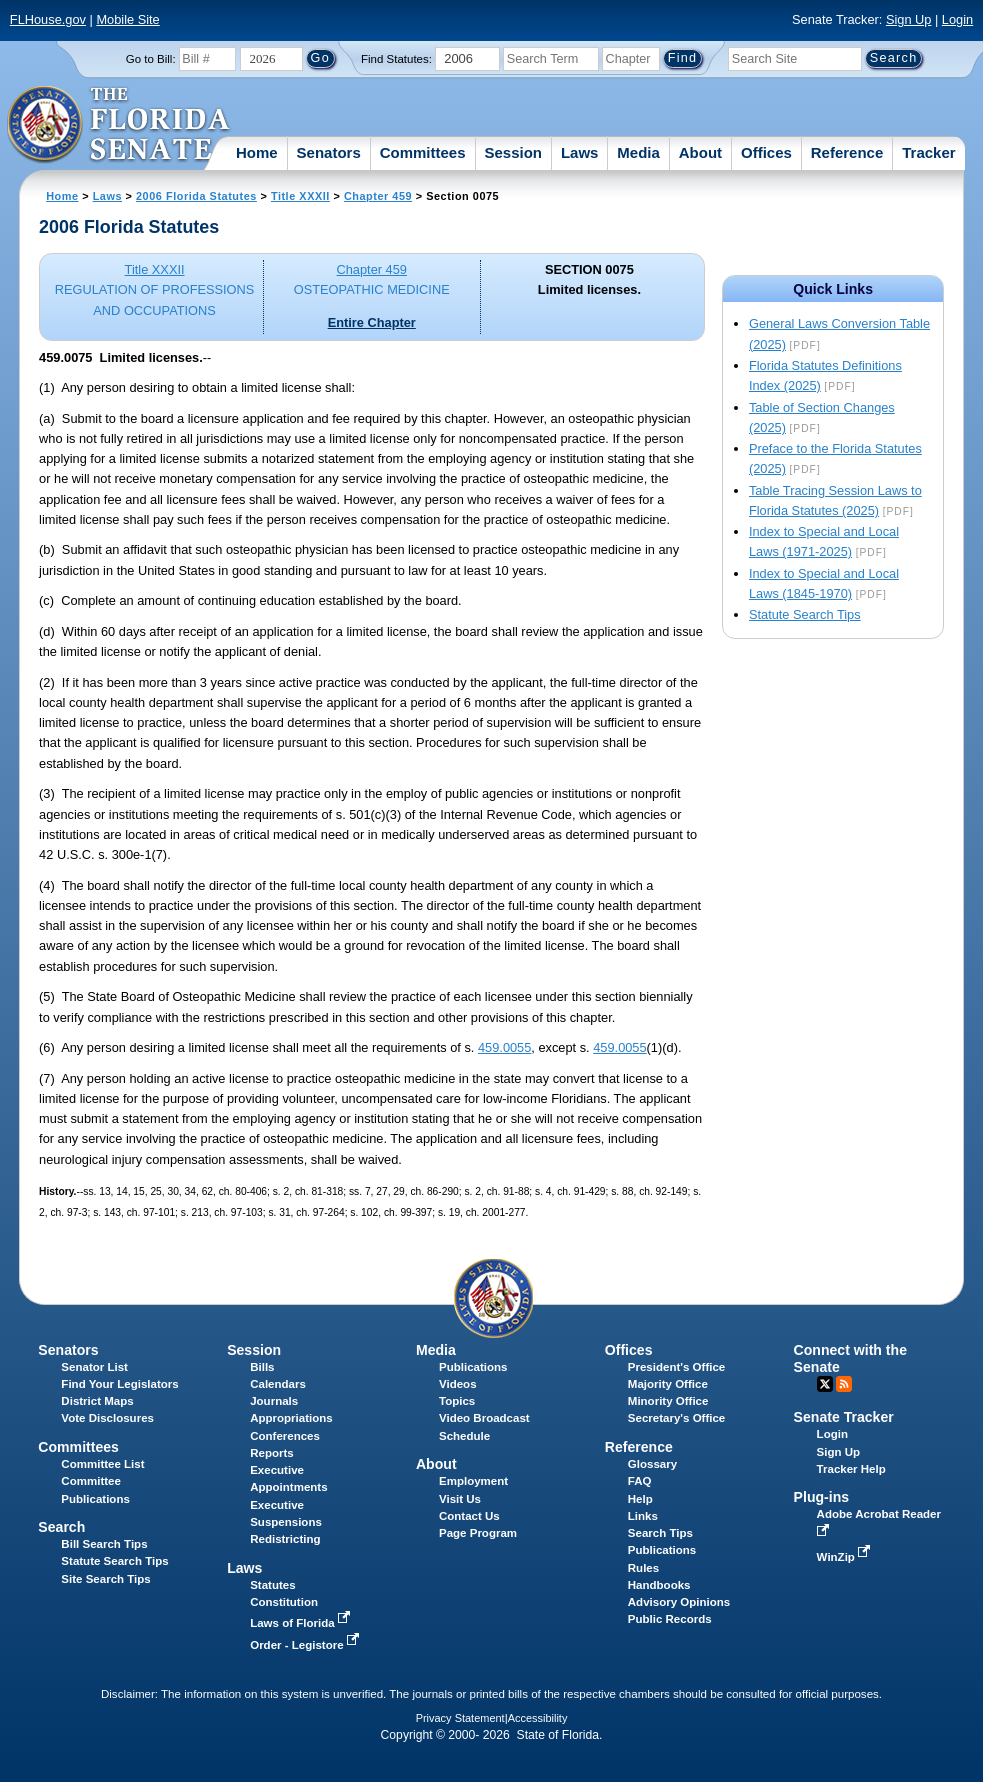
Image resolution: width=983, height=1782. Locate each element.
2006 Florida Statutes (196, 196)
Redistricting (285, 1539)
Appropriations (291, 1418)
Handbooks (659, 1585)
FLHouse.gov (48, 19)
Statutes (272, 1585)
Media (638, 152)
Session (513, 152)
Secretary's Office (676, 1418)
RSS (844, 1384)
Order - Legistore (306, 1645)
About (700, 152)
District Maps (97, 1401)
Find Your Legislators (119, 1384)
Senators (329, 152)
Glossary (652, 1464)
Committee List (102, 1464)
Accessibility (538, 1718)
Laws (580, 152)
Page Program (478, 1533)
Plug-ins (822, 1497)
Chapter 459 (378, 196)
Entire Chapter (372, 322)
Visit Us (460, 1499)
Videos (458, 1384)
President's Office (676, 1367)
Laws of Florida (302, 1623)
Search (61, 1527)
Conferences (285, 1436)
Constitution (284, 1602)
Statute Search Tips (805, 614)
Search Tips (660, 1533)
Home (257, 152)
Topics (457, 1401)
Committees (423, 152)
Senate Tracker (844, 1417)
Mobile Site (127, 19)
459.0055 (504, 1047)
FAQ (640, 1481)
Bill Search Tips (104, 1544)
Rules (643, 1568)
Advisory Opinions (679, 1602)
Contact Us (469, 1516)
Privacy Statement (460, 1718)
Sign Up (909, 19)
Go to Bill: (151, 59)
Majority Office (668, 1384)
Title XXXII (300, 196)
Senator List (94, 1367)
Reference (847, 152)
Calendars (278, 1384)
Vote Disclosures (107, 1418)
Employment (473, 1481)
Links (643, 1516)
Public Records (670, 1619)
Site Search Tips (105, 1579)
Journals (274, 1401)
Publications (473, 1367)
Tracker (928, 152)
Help (640, 1499)
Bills (262, 1367)
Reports (272, 1453)
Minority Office (668, 1401)
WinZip (845, 1557)
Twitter (825, 1384)
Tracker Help (851, 1469)
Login (957, 19)
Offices (766, 152)
